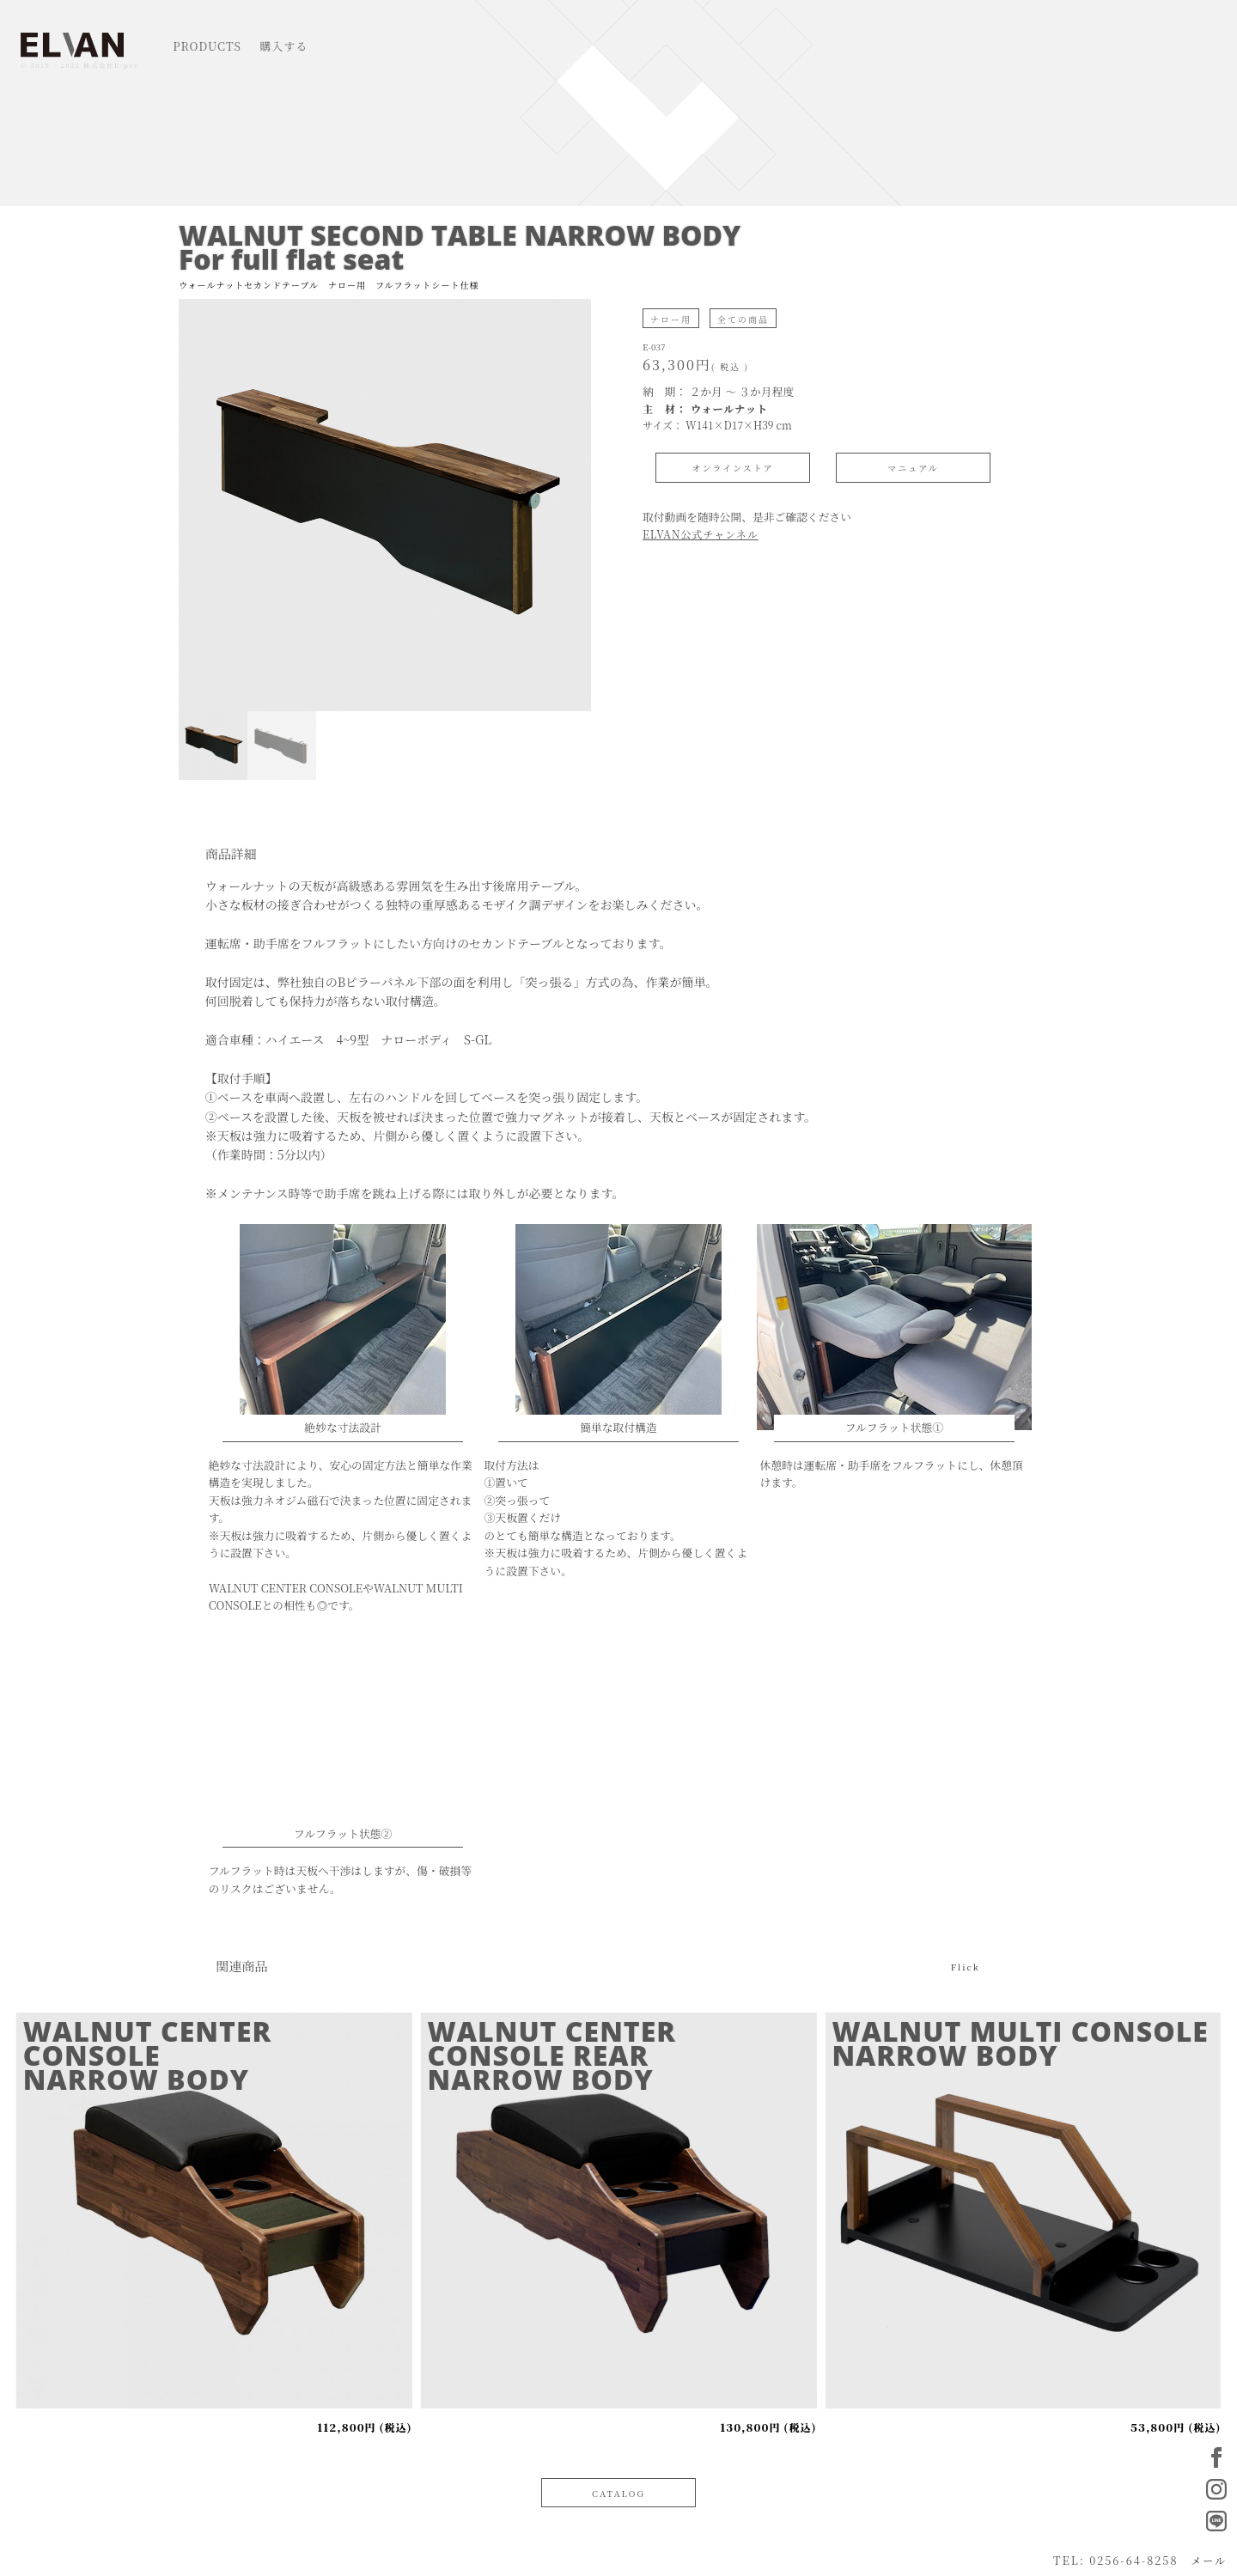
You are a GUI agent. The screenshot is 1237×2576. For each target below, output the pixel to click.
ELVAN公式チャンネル (701, 534)
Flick (965, 1965)
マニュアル (913, 467)
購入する (283, 46)
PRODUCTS (207, 46)
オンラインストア (732, 467)
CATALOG (618, 2493)
